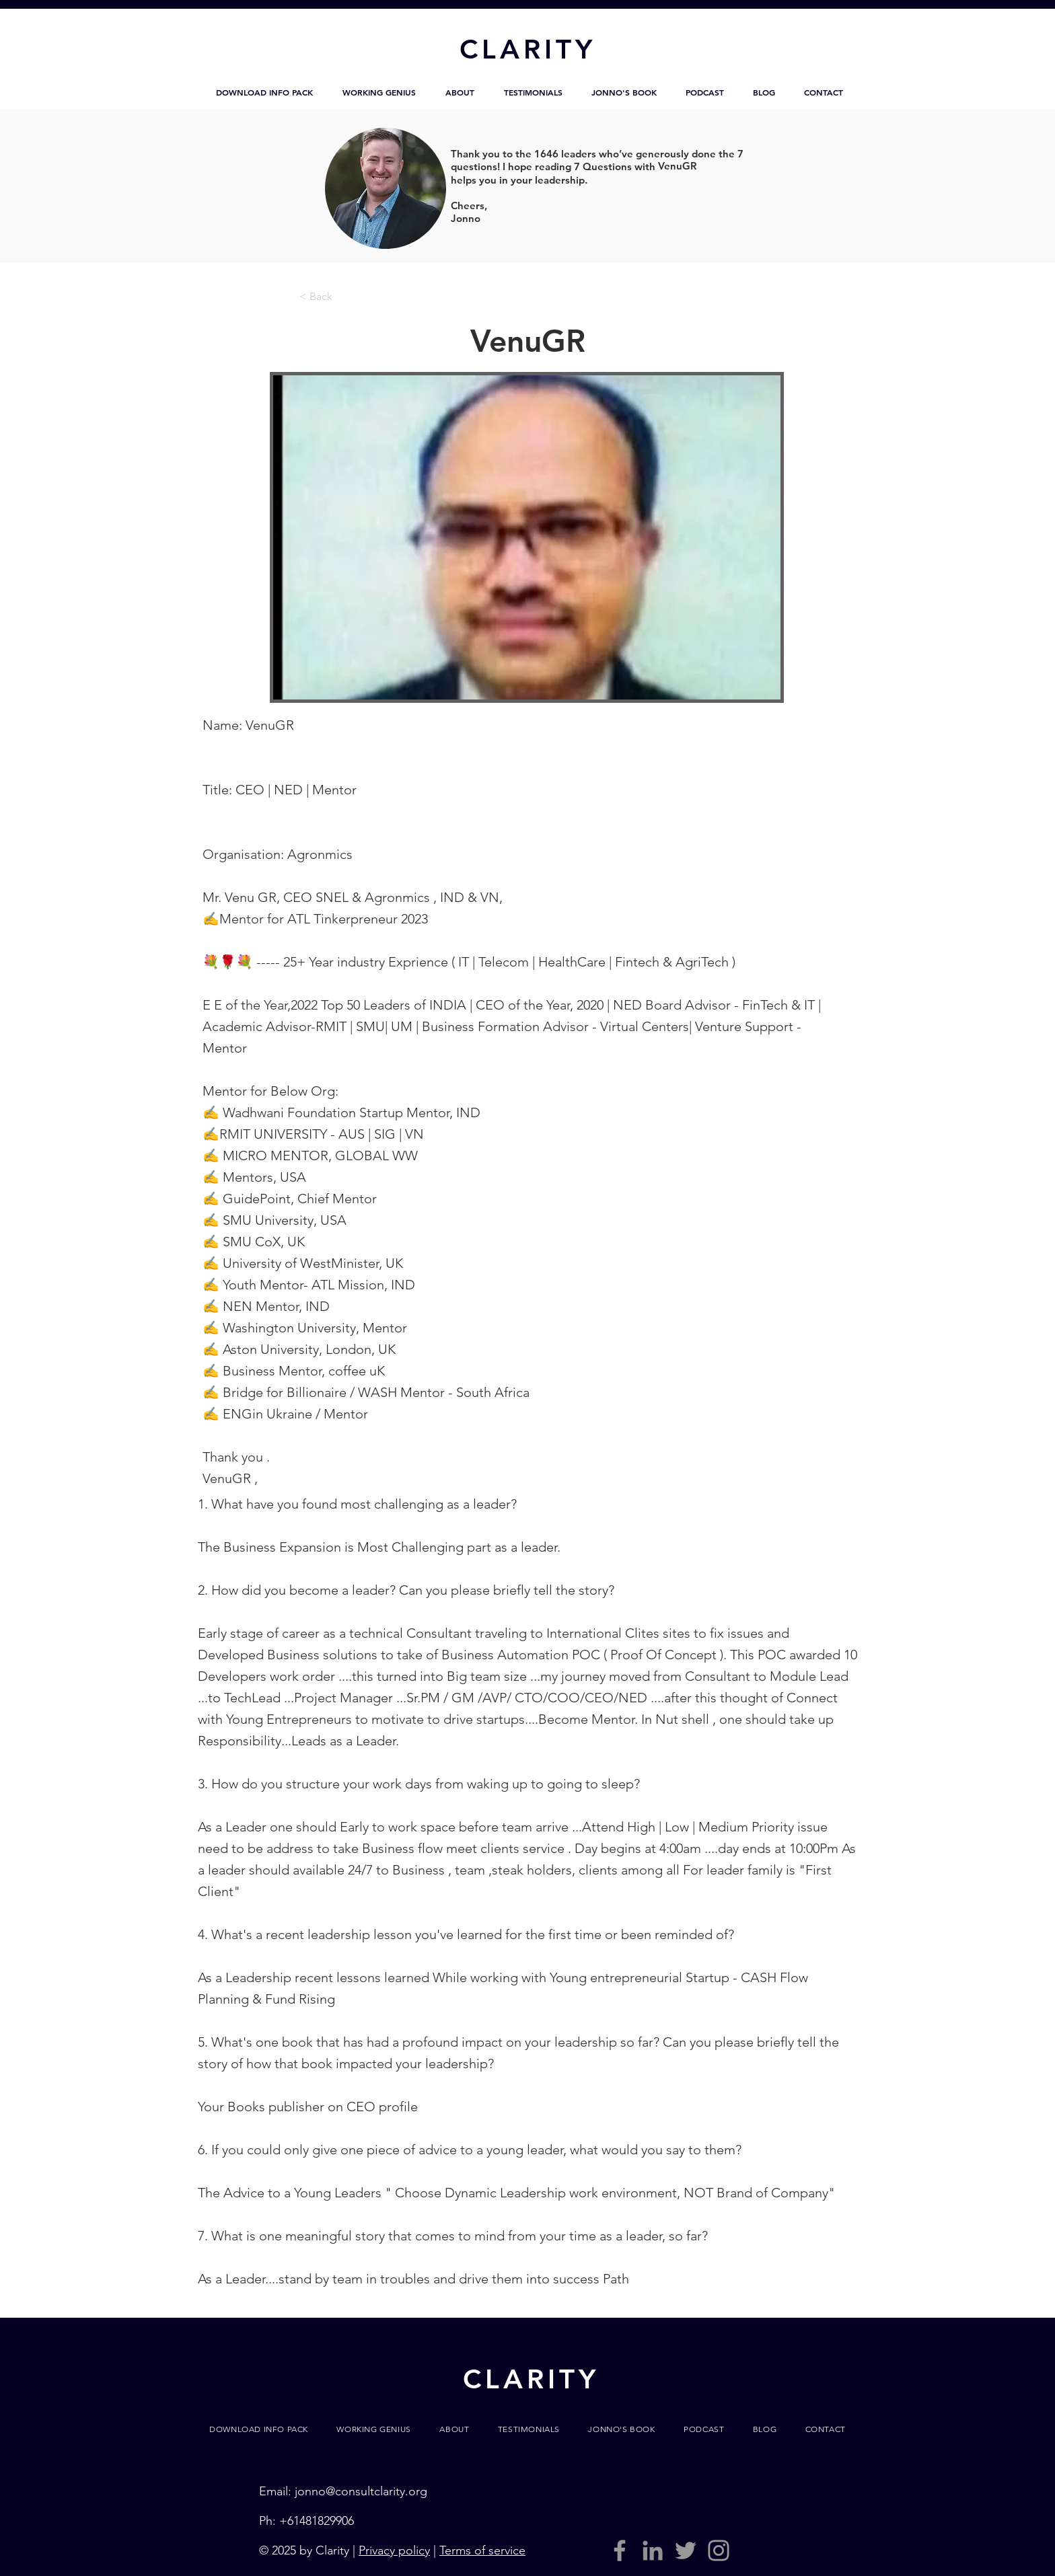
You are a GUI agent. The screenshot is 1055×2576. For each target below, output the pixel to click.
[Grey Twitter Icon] (685, 2550)
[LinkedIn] (653, 2550)
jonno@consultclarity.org (361, 2491)
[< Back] (343, 296)
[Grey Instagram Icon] (718, 2550)
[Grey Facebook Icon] (620, 2550)
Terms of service (482, 2550)
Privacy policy (394, 2550)
